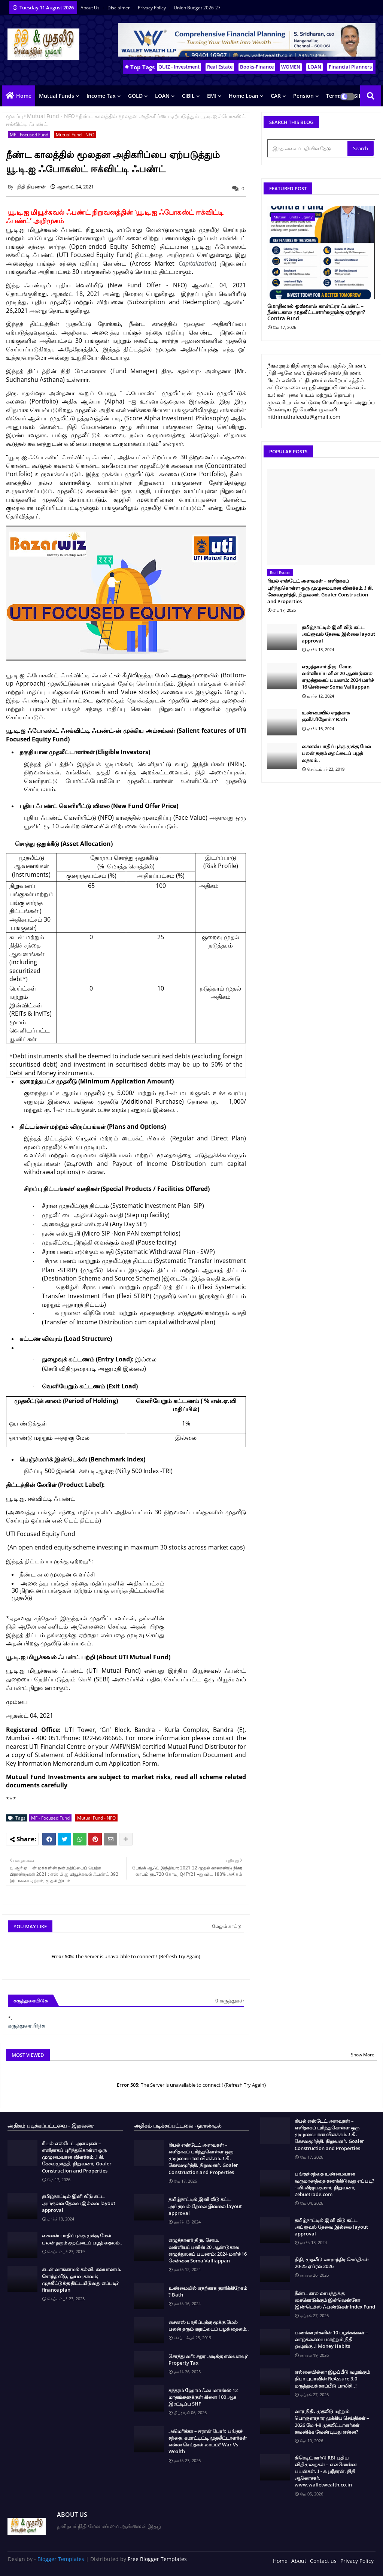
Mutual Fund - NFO (51, 116)
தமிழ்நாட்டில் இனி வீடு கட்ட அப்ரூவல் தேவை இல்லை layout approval (338, 634)
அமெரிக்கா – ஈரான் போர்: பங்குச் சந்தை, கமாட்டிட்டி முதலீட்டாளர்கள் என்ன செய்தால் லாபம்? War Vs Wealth (207, 2441)
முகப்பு (14, 116)
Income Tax (101, 95)
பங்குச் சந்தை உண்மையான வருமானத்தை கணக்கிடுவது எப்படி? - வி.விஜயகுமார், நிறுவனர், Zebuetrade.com (334, 2184)
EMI (211, 95)
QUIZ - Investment (179, 66)
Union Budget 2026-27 (197, 7)
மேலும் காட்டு (226, 1926)
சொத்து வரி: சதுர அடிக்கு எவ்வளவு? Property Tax (208, 2359)
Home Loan (243, 95)
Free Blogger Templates (157, 2559)
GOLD (135, 95)
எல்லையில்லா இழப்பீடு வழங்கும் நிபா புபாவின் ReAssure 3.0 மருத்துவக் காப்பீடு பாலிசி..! (332, 2378)
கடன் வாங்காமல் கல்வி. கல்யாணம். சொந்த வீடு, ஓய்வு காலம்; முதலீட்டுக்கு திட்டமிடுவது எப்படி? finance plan (81, 2279)
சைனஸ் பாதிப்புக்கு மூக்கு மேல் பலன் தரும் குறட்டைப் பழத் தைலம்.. (336, 753)
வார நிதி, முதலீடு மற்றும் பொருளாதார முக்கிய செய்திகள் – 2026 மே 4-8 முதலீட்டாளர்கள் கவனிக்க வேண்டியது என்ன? (332, 2421)
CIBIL (188, 95)
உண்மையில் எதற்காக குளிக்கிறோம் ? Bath (326, 716)
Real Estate (219, 66)
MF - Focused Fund (29, 134)
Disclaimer (119, 7)
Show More (362, 2055)
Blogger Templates (60, 2559)
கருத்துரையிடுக (26, 2025)
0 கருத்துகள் (229, 2000)
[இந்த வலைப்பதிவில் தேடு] (308, 148)
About (298, 2560)
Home (23, 95)
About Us (90, 7)
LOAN (314, 66)
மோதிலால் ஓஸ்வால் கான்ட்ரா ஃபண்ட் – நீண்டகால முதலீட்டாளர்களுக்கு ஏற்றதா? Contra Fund (316, 312)
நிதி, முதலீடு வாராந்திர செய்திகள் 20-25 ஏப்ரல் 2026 (332, 2263)
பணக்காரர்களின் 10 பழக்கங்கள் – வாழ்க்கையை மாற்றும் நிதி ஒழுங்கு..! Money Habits (331, 2339)
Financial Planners (350, 66)
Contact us (323, 2560)
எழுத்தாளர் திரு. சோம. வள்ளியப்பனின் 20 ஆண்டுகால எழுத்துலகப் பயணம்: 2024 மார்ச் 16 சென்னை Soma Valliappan (338, 676)
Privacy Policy (152, 7)
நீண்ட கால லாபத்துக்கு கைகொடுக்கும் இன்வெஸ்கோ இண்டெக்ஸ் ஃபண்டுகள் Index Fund (335, 2300)
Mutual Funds (56, 95)
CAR (276, 95)
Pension (303, 95)
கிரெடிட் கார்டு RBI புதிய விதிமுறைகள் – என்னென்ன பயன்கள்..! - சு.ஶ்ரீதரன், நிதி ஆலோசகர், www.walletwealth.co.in (326, 2471)
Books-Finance (257, 66)
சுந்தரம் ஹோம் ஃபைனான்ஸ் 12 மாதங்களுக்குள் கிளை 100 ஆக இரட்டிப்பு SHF (203, 2397)
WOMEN (290, 66)
